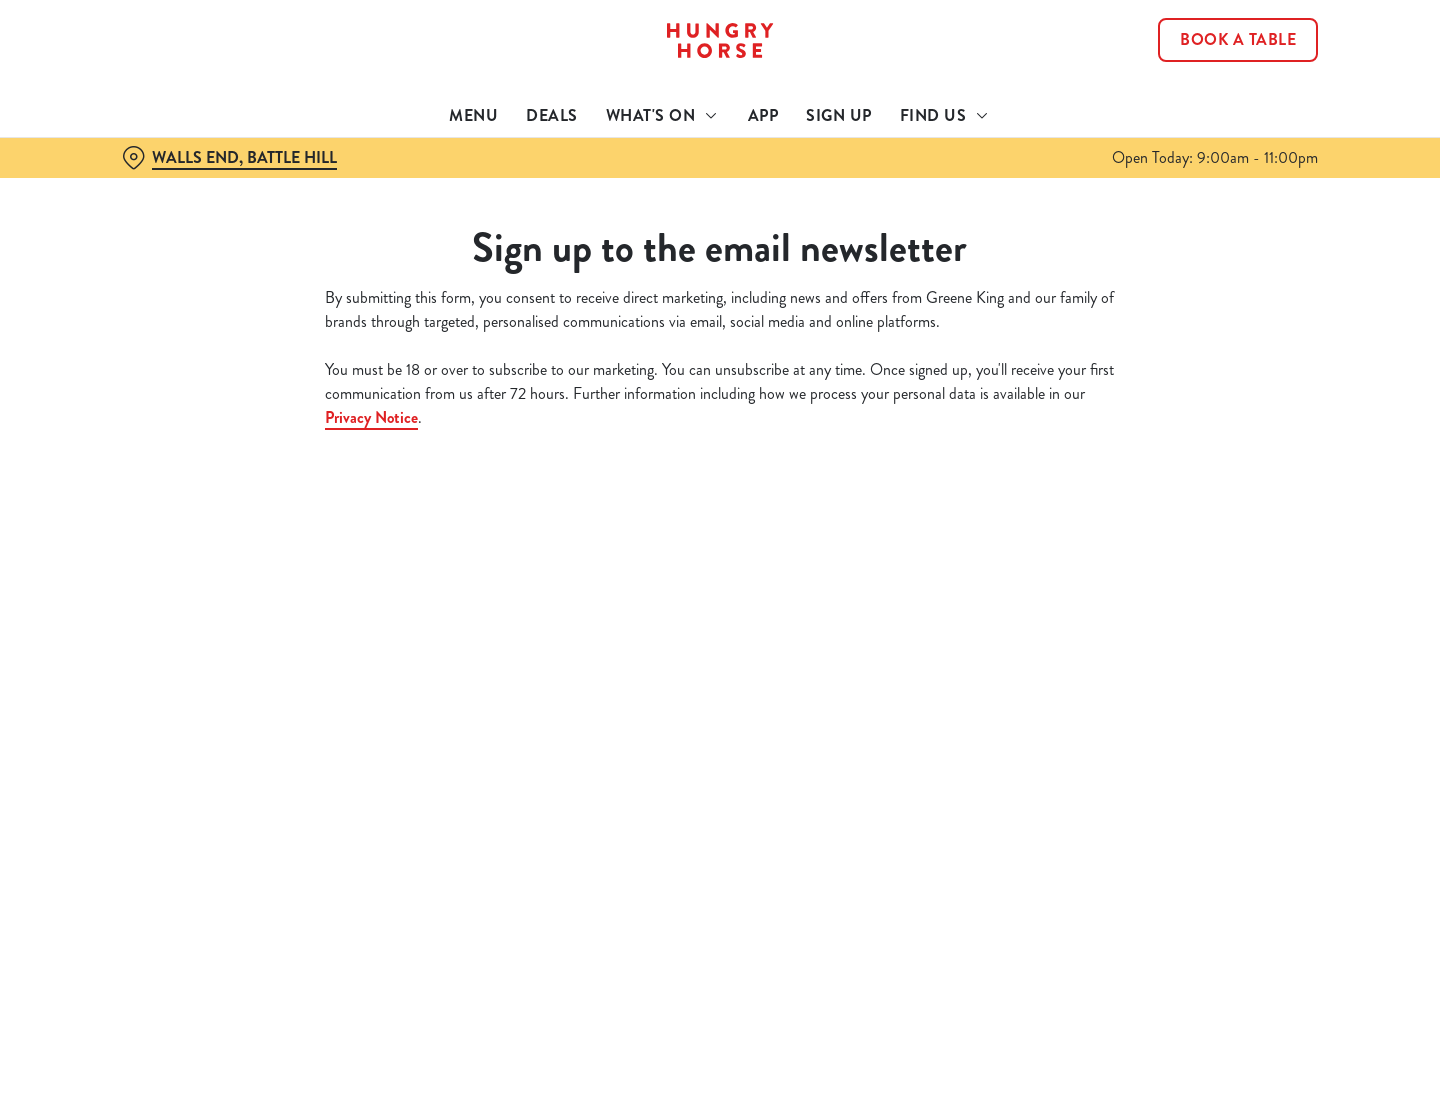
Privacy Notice (371, 417)
